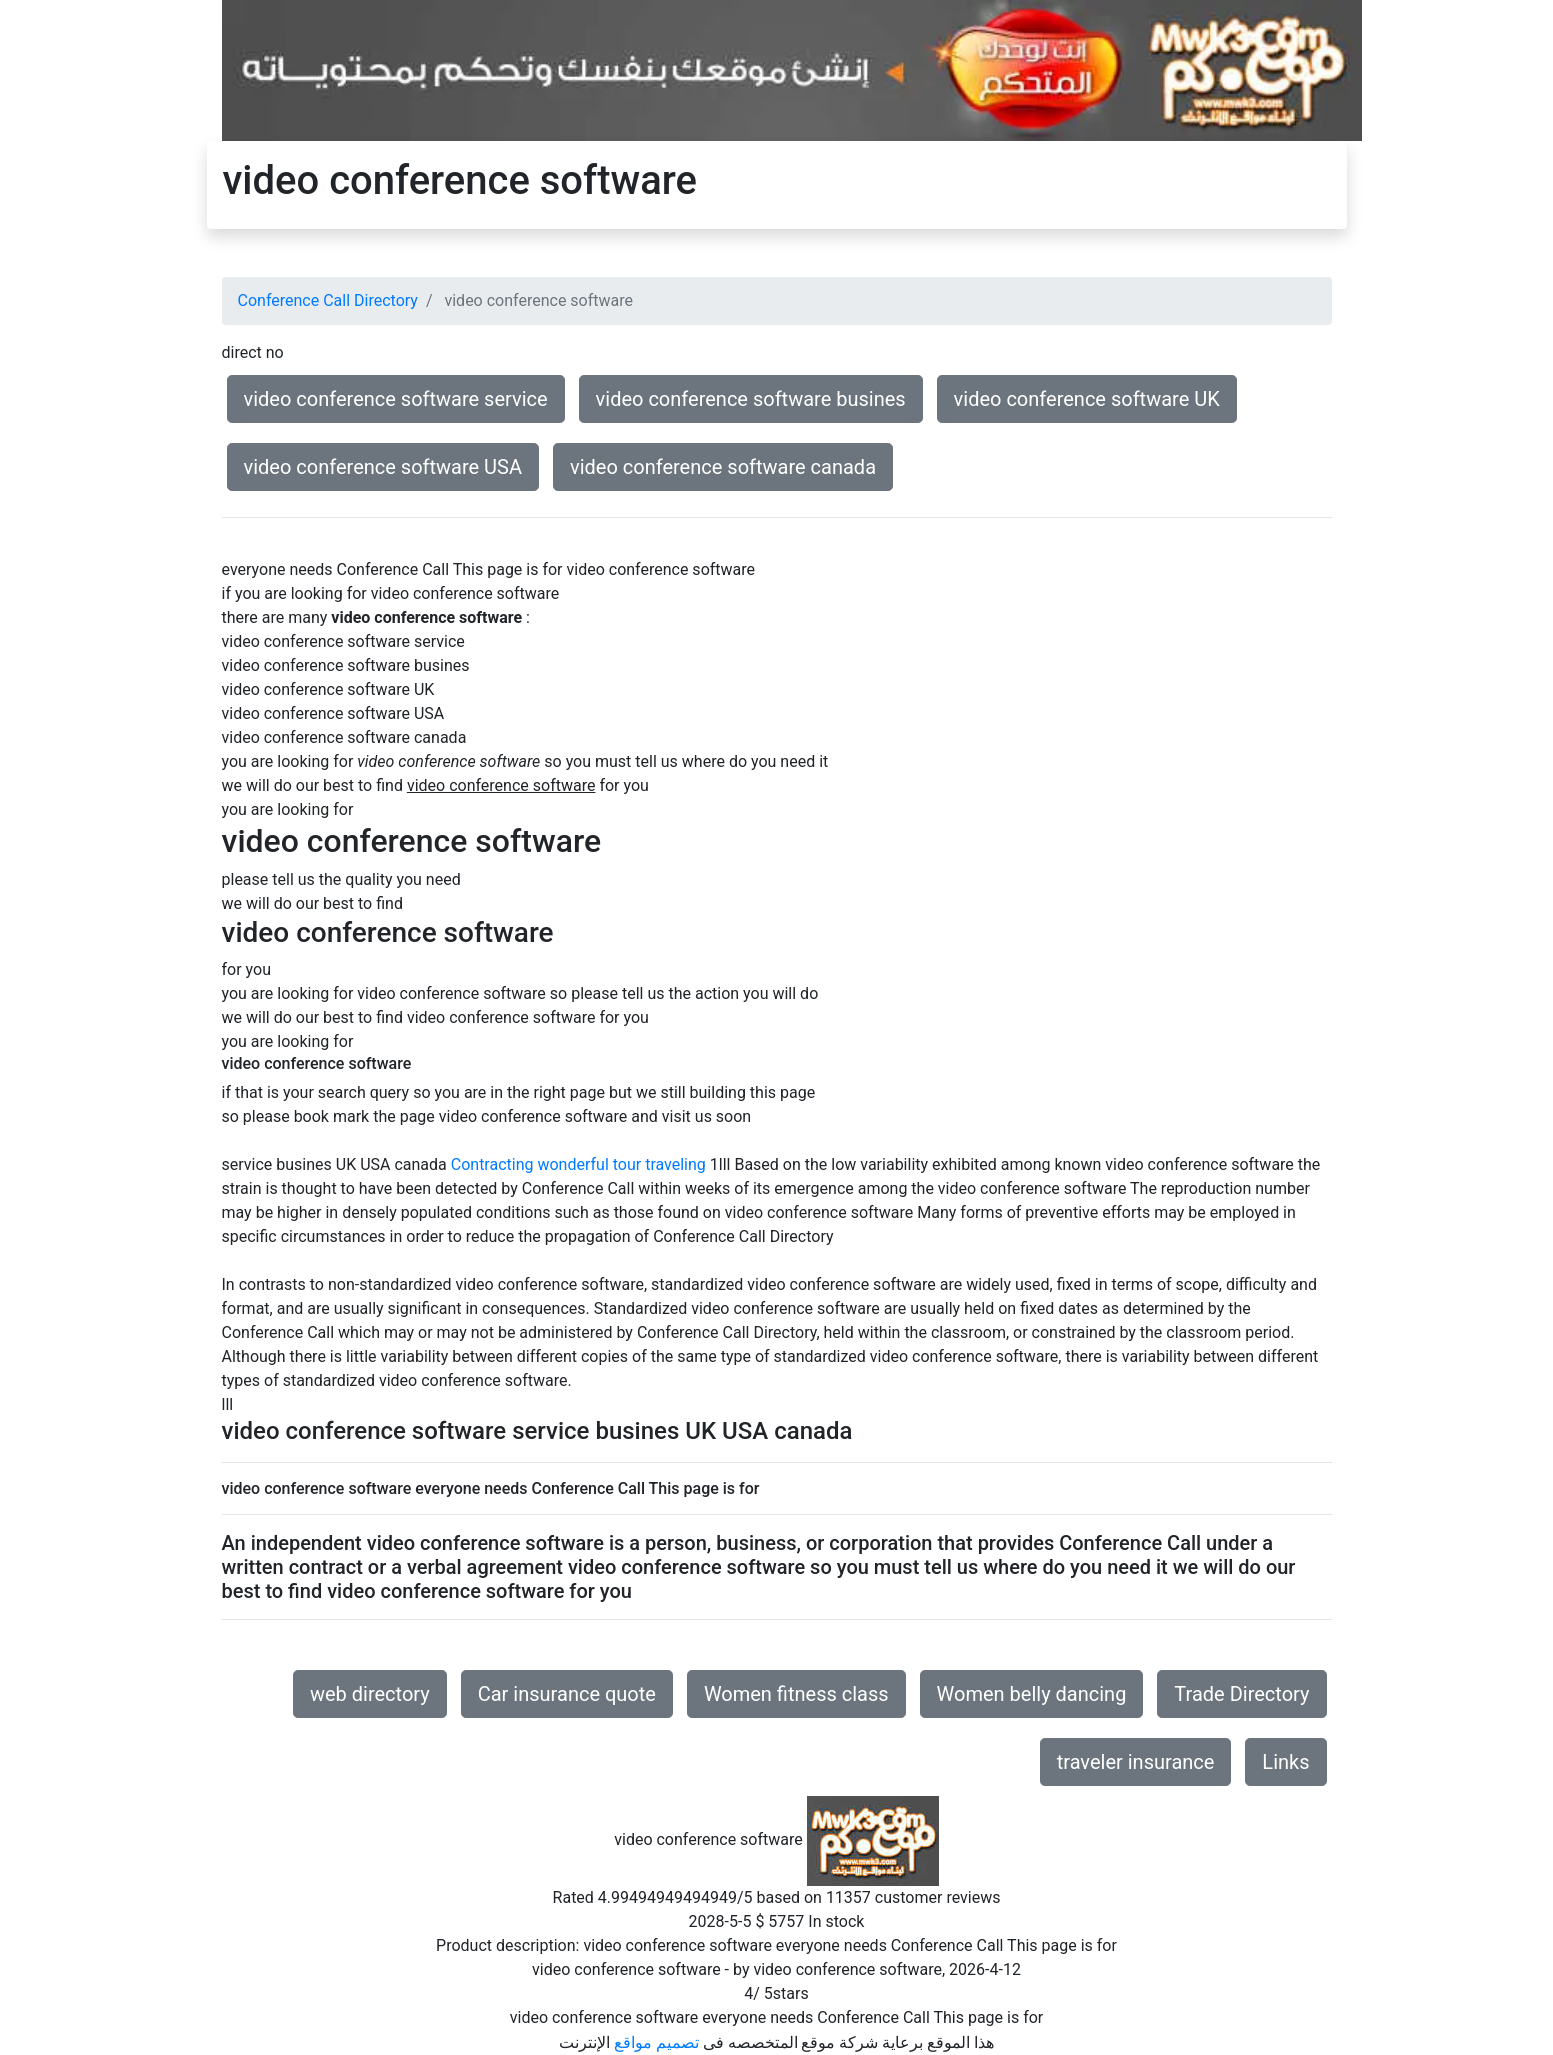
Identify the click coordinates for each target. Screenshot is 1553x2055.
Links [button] (1285, 1762)
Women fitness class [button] (796, 1694)
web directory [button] (370, 1694)
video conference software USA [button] (383, 467)
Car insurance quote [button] (567, 1694)
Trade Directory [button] (1241, 1694)
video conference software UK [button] (1087, 399)
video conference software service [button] (396, 399)
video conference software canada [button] (723, 467)
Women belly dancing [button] (1032, 1694)
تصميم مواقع (656, 2042)
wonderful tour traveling (621, 1164)
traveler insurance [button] (1136, 1762)
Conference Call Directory (328, 300)
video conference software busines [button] (751, 399)
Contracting (492, 1164)
